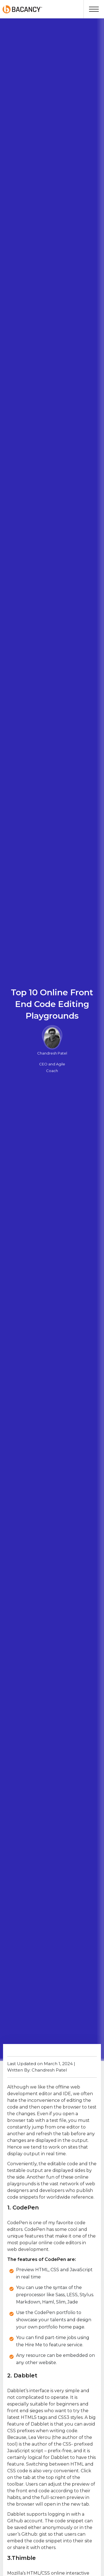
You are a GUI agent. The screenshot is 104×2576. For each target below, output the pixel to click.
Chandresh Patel (52, 1053)
